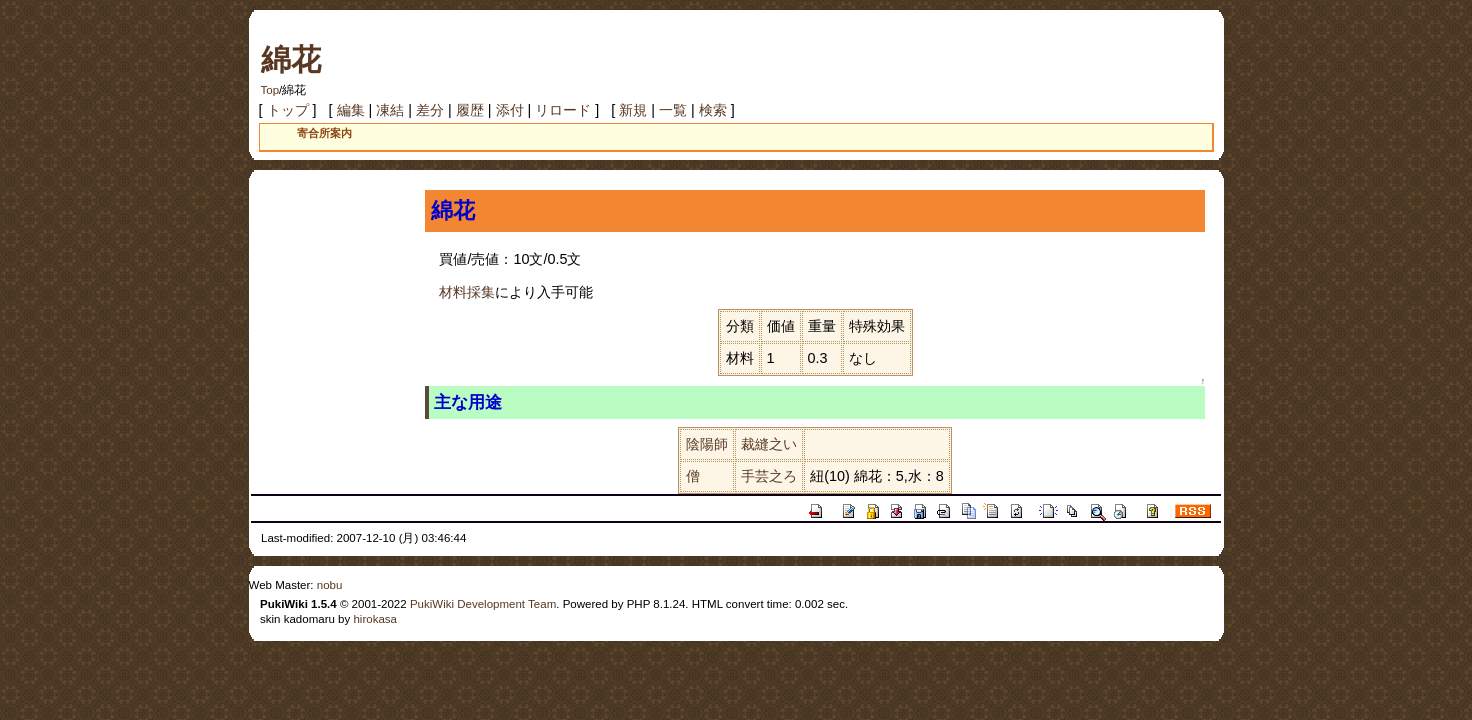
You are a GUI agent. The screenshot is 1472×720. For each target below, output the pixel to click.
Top (270, 90)
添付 (510, 110)
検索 (713, 110)
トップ (288, 110)
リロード (563, 110)
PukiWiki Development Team (483, 604)
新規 (633, 110)
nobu (330, 585)
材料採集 (467, 292)
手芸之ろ (769, 476)
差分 (430, 110)
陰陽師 (707, 444)
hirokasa (375, 619)
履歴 (470, 110)
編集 (351, 110)
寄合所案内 (324, 133)
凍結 (390, 110)
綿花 (291, 59)
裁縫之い (769, 444)
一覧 (673, 110)
